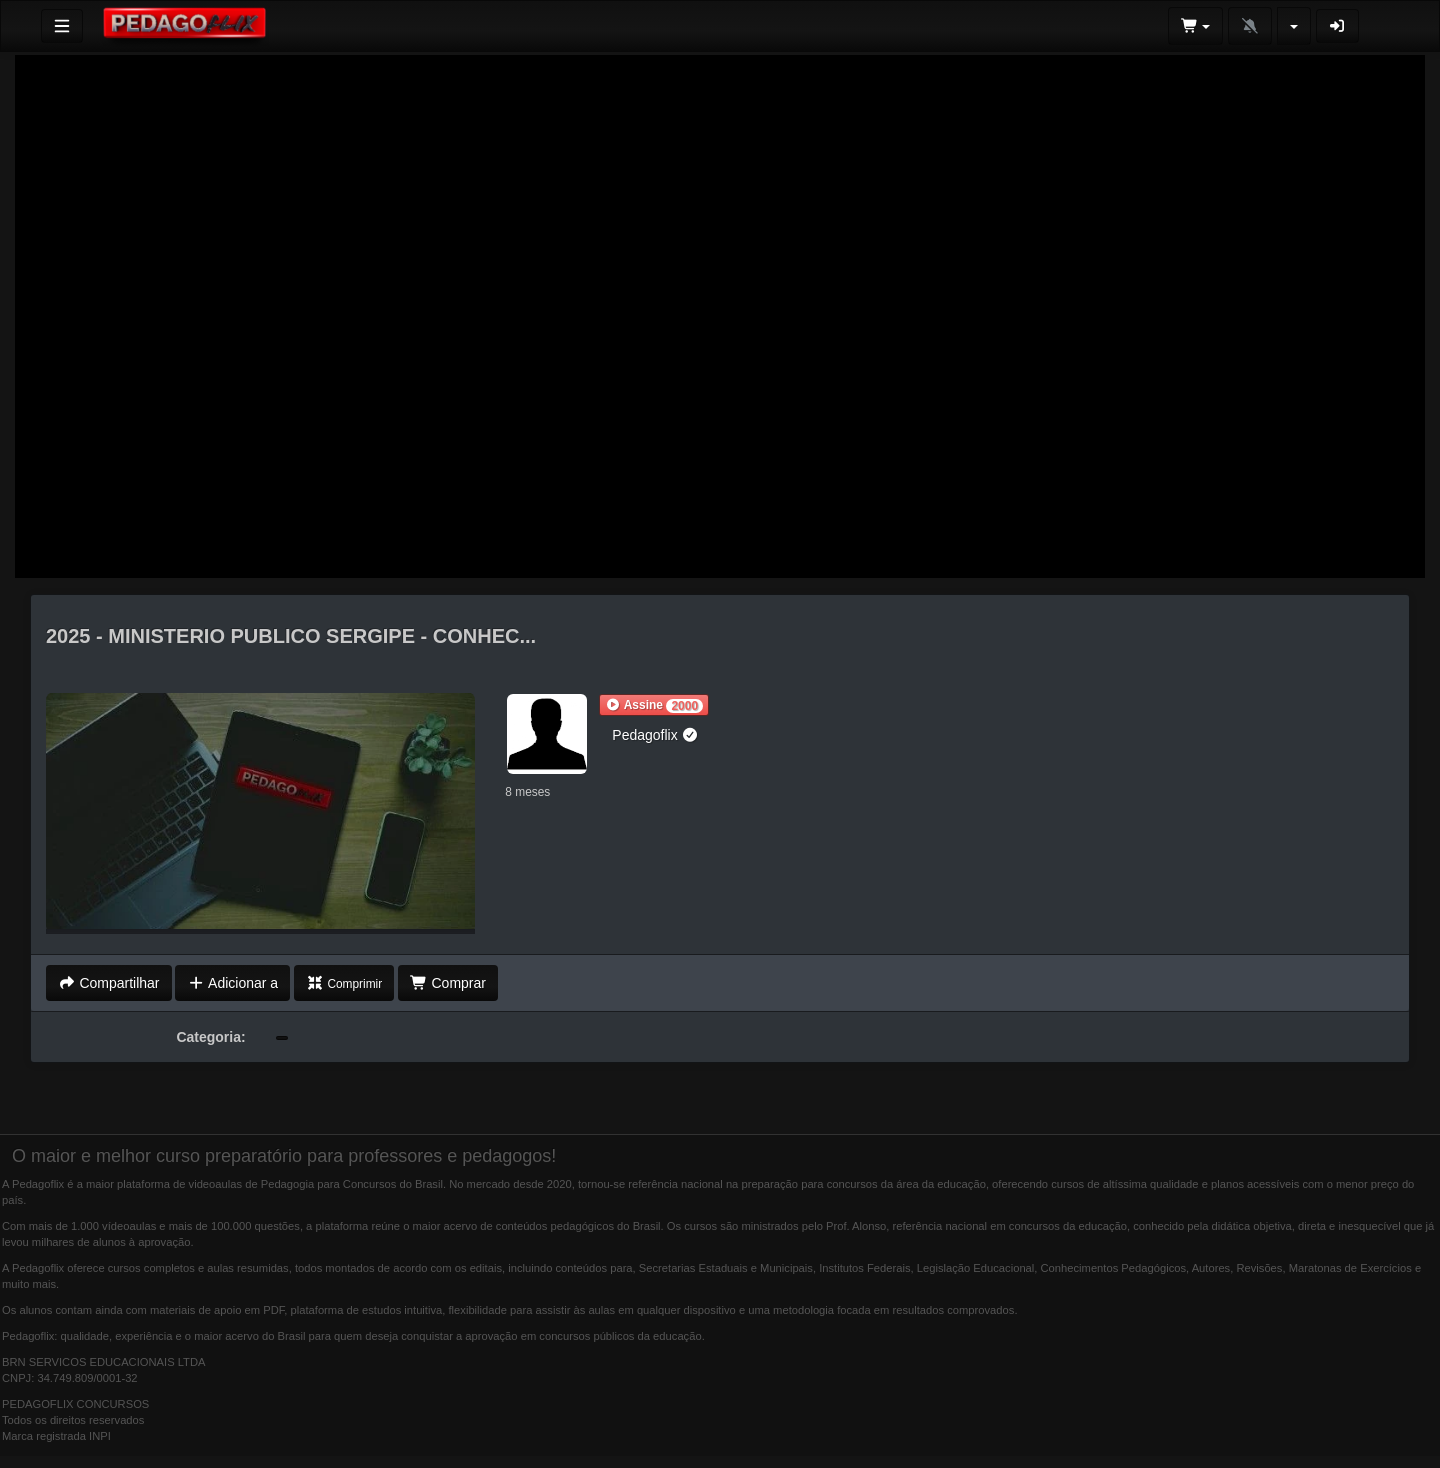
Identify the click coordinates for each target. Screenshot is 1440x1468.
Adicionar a (232, 983)
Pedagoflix (655, 735)
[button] (654, 705)
